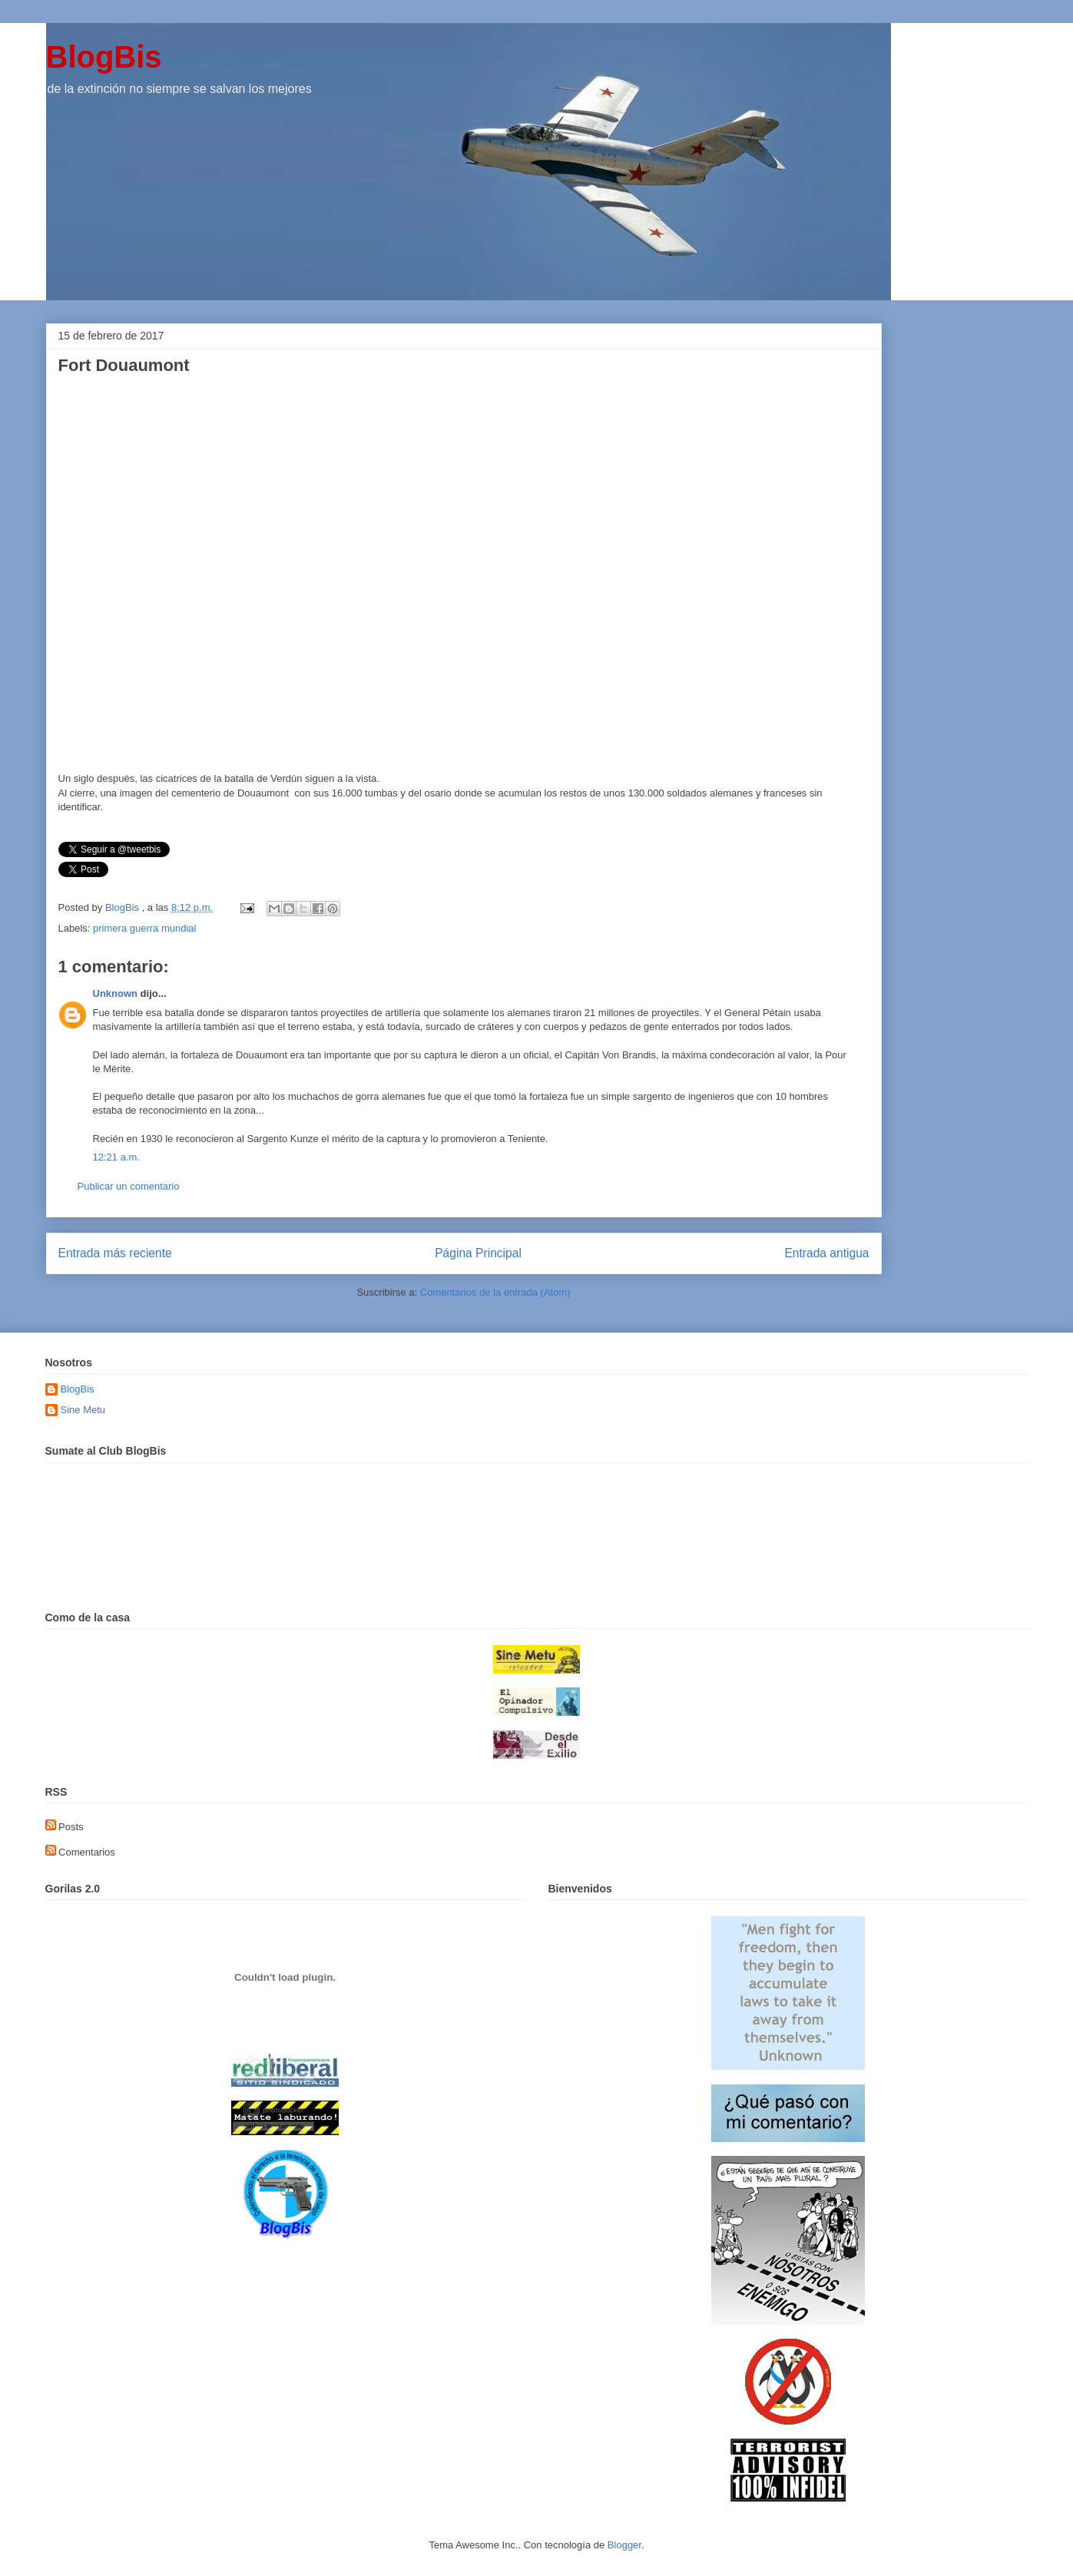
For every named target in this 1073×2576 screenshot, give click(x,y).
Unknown (115, 993)
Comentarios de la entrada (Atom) (495, 1292)
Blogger (624, 2545)
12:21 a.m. (116, 1157)
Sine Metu (83, 1409)
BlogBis (104, 57)
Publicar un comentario (129, 1186)
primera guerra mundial (144, 928)
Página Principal (478, 1253)
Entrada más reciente (115, 1253)
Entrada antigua (826, 1253)
